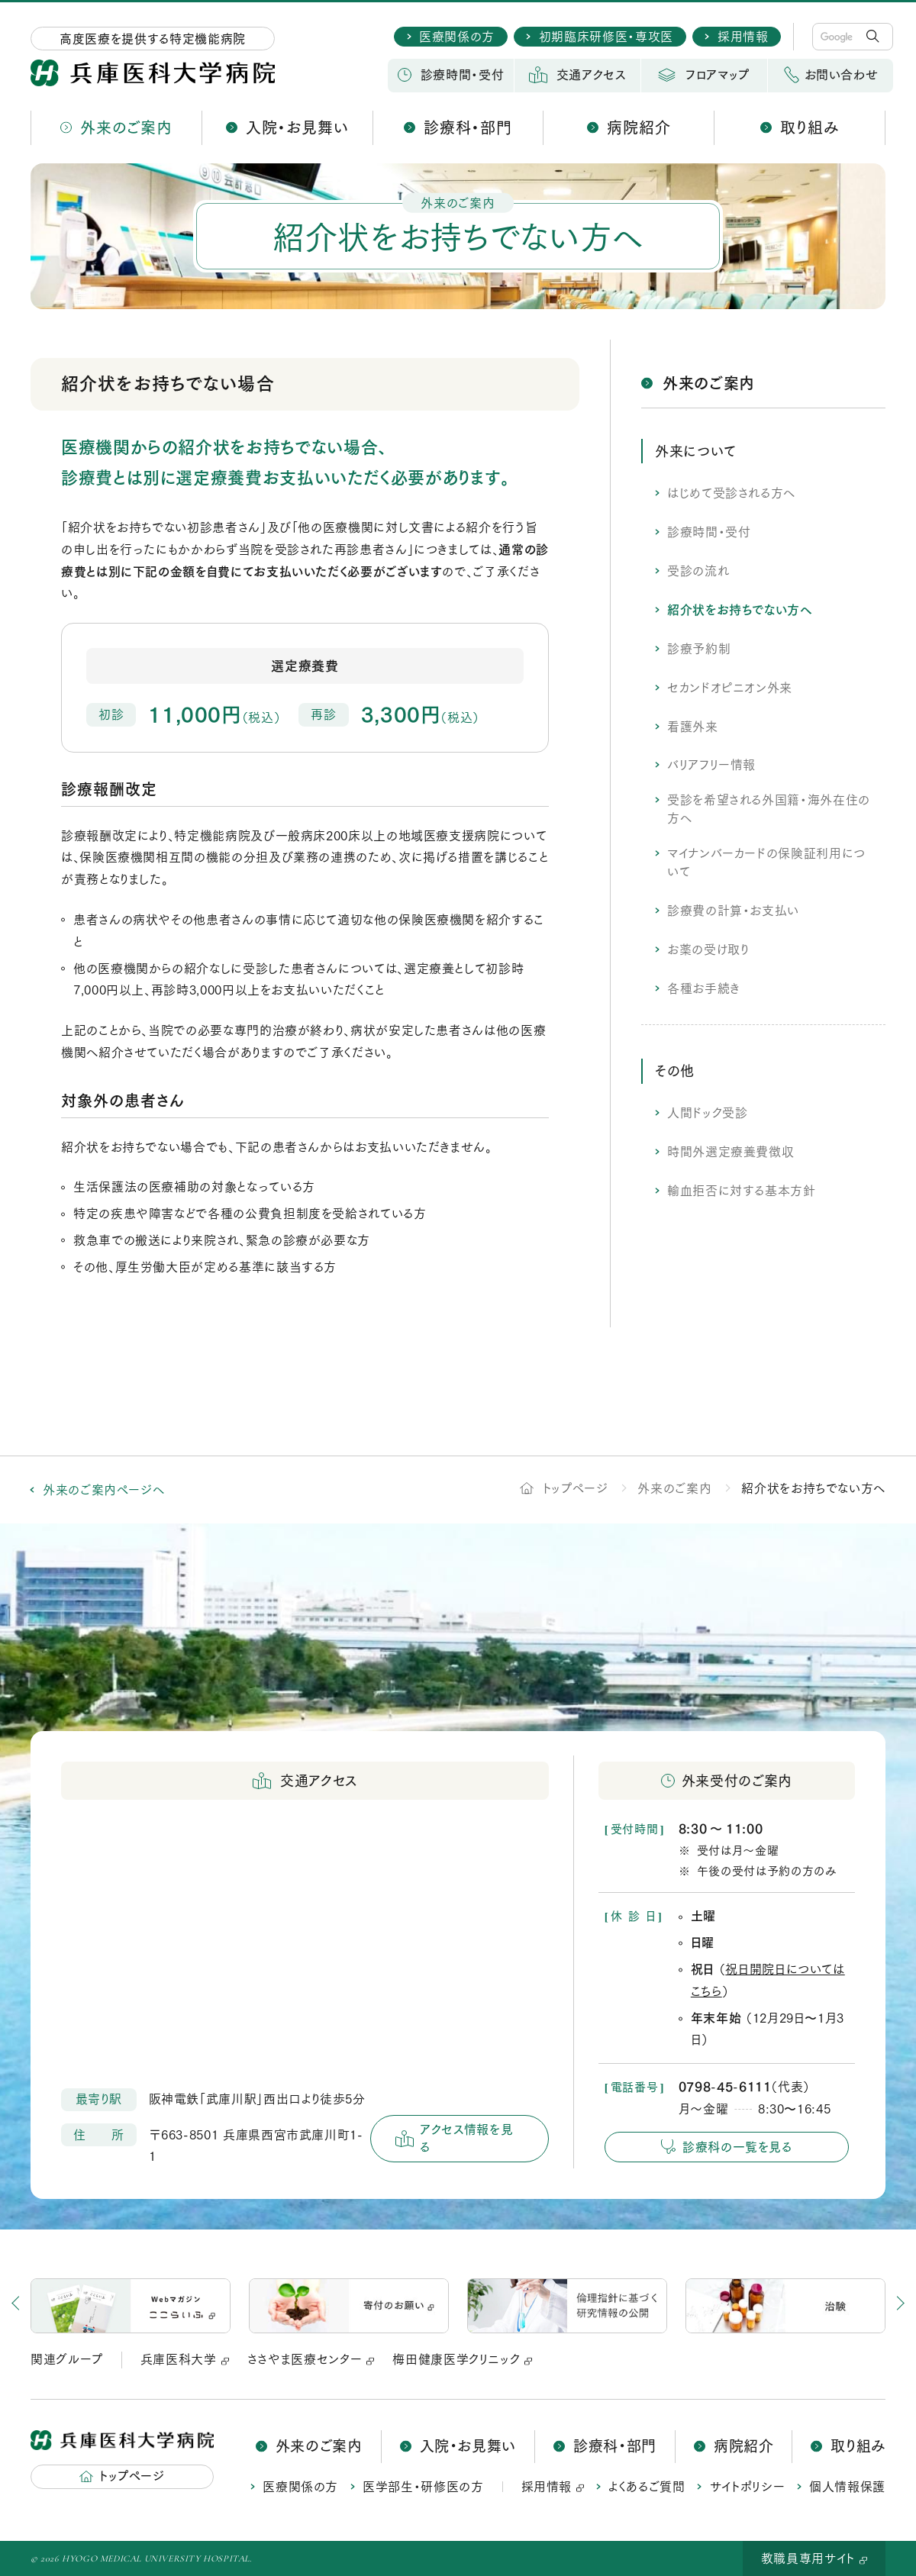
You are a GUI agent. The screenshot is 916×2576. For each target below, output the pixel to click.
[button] (870, 2305)
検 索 (874, 36)
